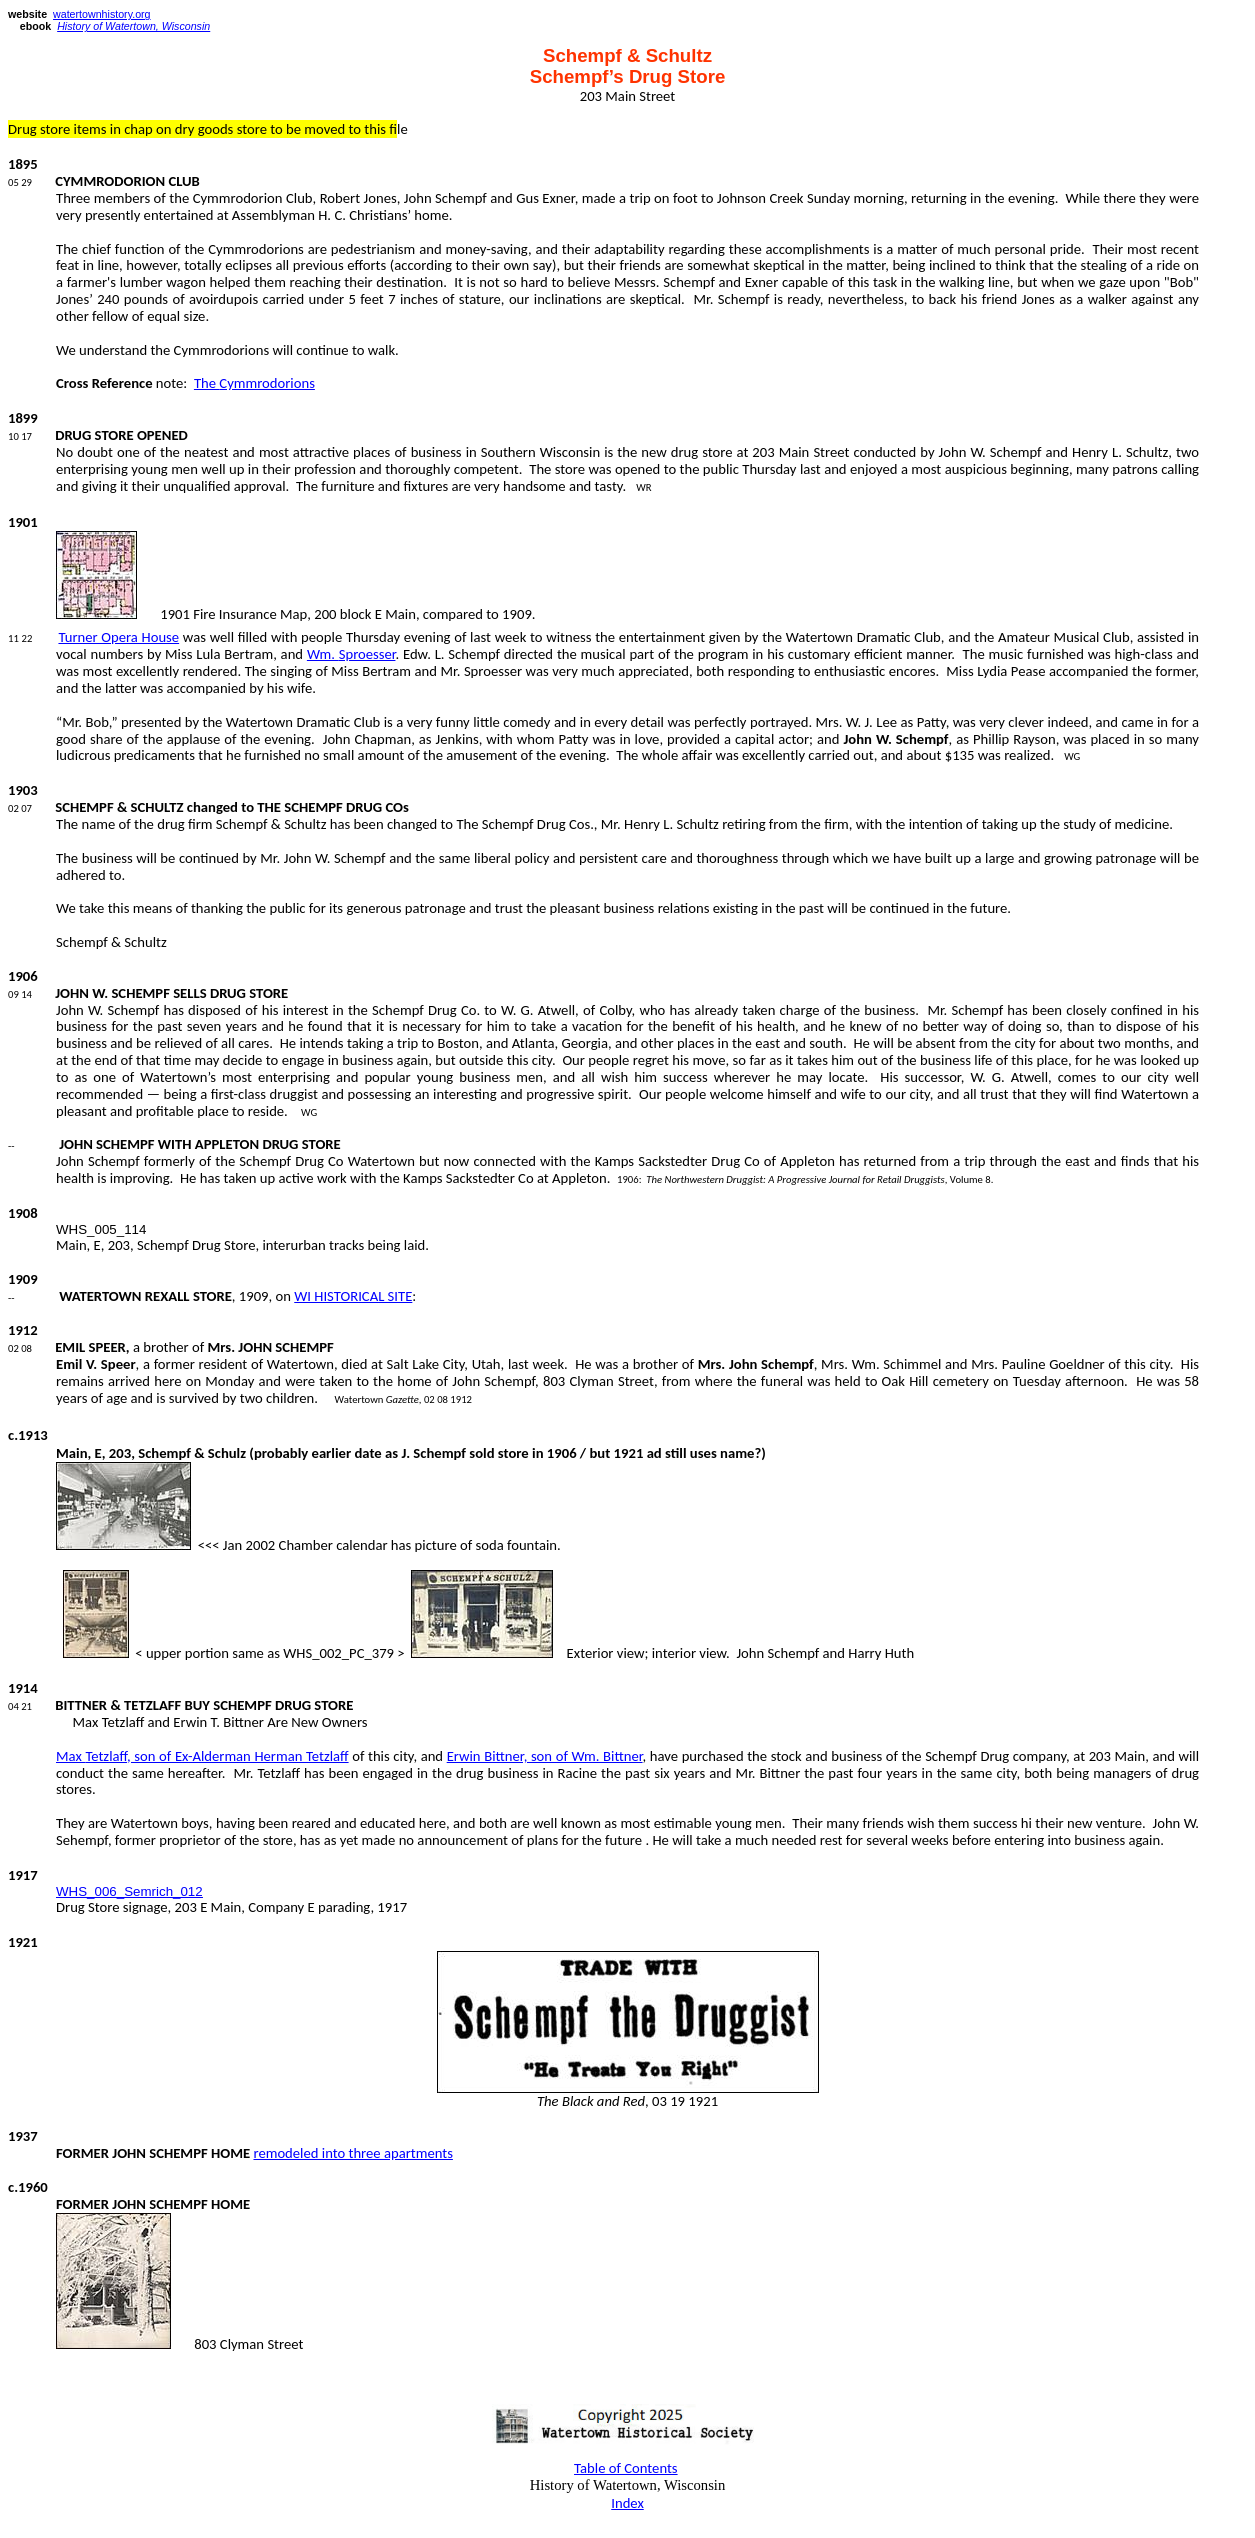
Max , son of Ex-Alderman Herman (202, 1756)
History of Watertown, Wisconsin (133, 26)
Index (627, 2503)
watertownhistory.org (102, 14)
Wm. (351, 654)
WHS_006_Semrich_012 (129, 1891)
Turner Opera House (118, 637)
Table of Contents (626, 2468)
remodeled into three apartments (352, 2153)
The (254, 383)
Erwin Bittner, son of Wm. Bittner (545, 1756)
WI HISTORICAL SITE (353, 1296)
